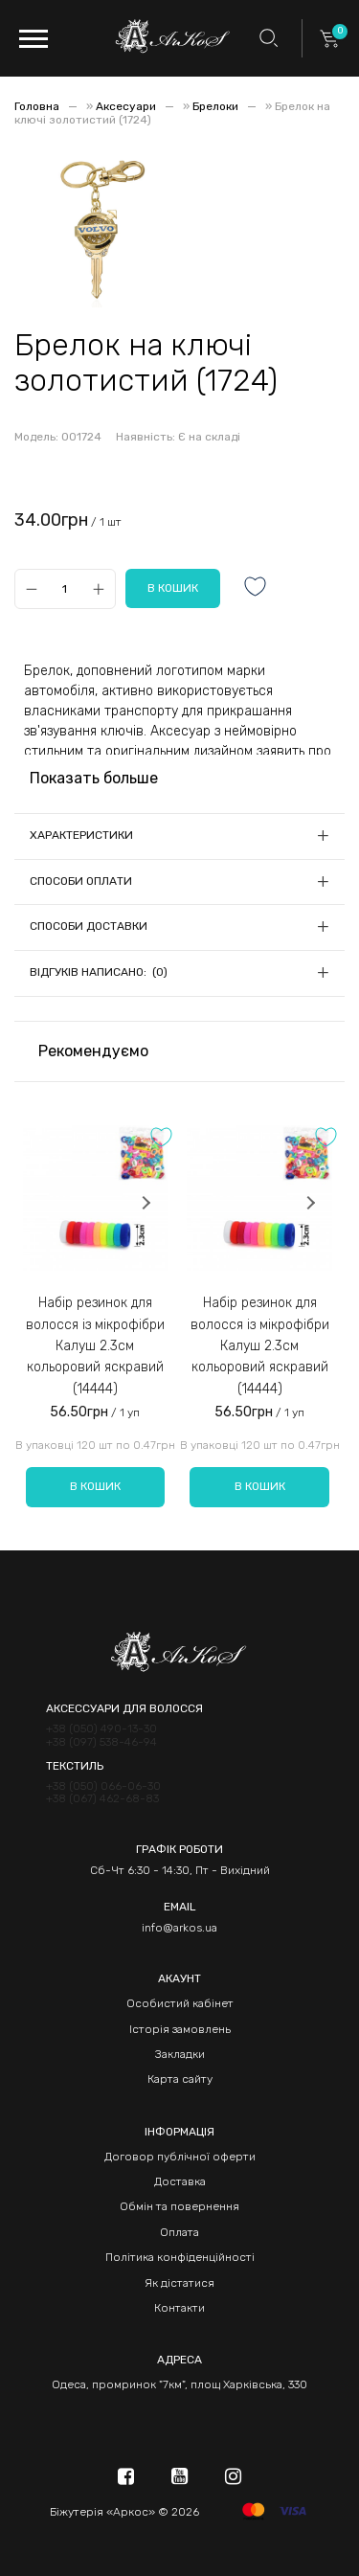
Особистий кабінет (180, 2003)
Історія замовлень (180, 2029)
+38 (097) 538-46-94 (101, 1742)
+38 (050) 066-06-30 (103, 1786)
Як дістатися (179, 2283)
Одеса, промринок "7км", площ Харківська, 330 (179, 2384)
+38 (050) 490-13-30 (101, 1729)
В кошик (95, 1486)
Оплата (179, 2232)
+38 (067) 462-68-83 (102, 1799)
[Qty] (64, 589)
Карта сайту (180, 2079)
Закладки (180, 2054)
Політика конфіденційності (180, 2257)
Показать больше (94, 778)
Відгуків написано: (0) (99, 972)
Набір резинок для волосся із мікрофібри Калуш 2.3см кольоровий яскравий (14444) (95, 1346)
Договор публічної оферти (180, 2156)
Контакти (179, 2308)
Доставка (180, 2181)
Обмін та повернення (179, 2206)
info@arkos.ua (179, 1927)
